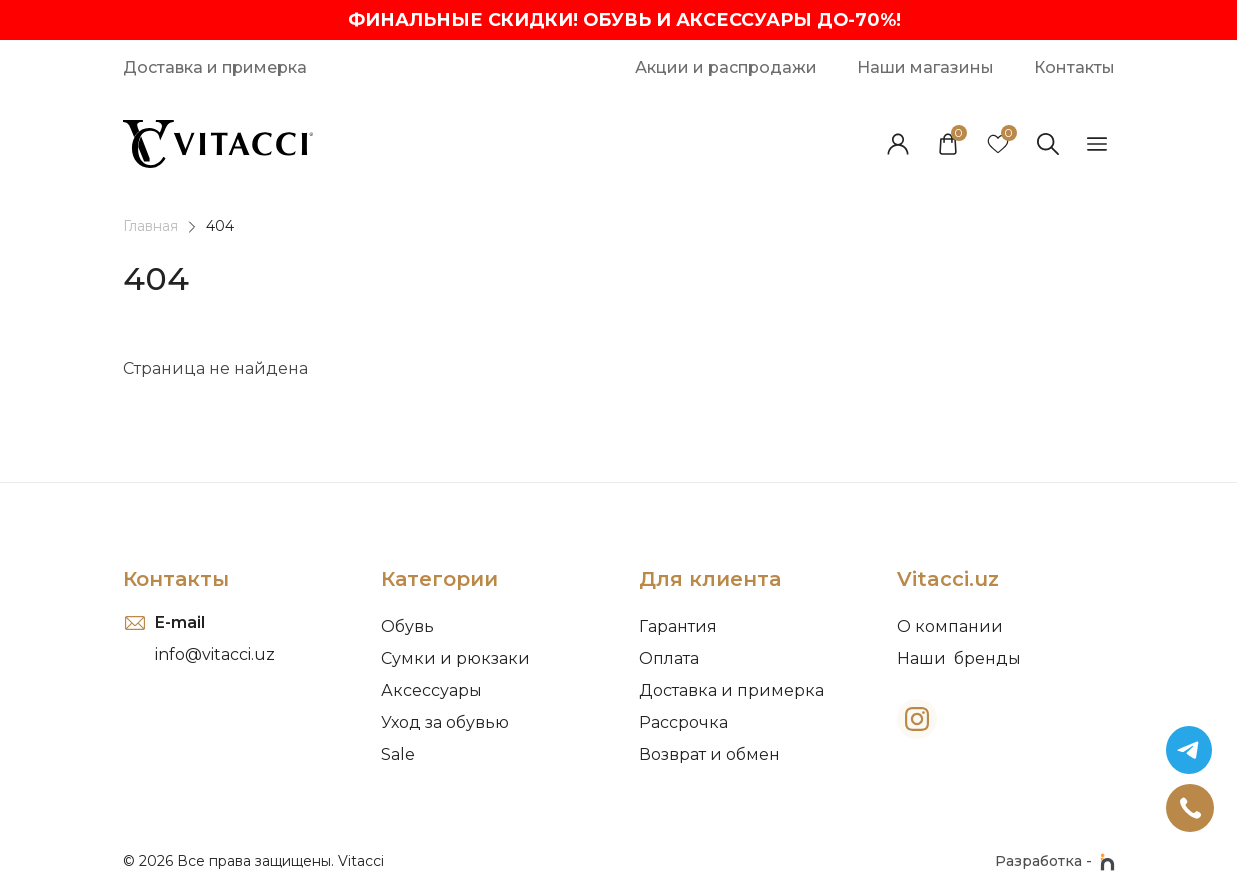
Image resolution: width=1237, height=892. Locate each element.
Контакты (176, 579)
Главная (150, 226)
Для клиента (710, 579)
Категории (439, 579)
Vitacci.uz (948, 579)
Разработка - (1055, 862)
